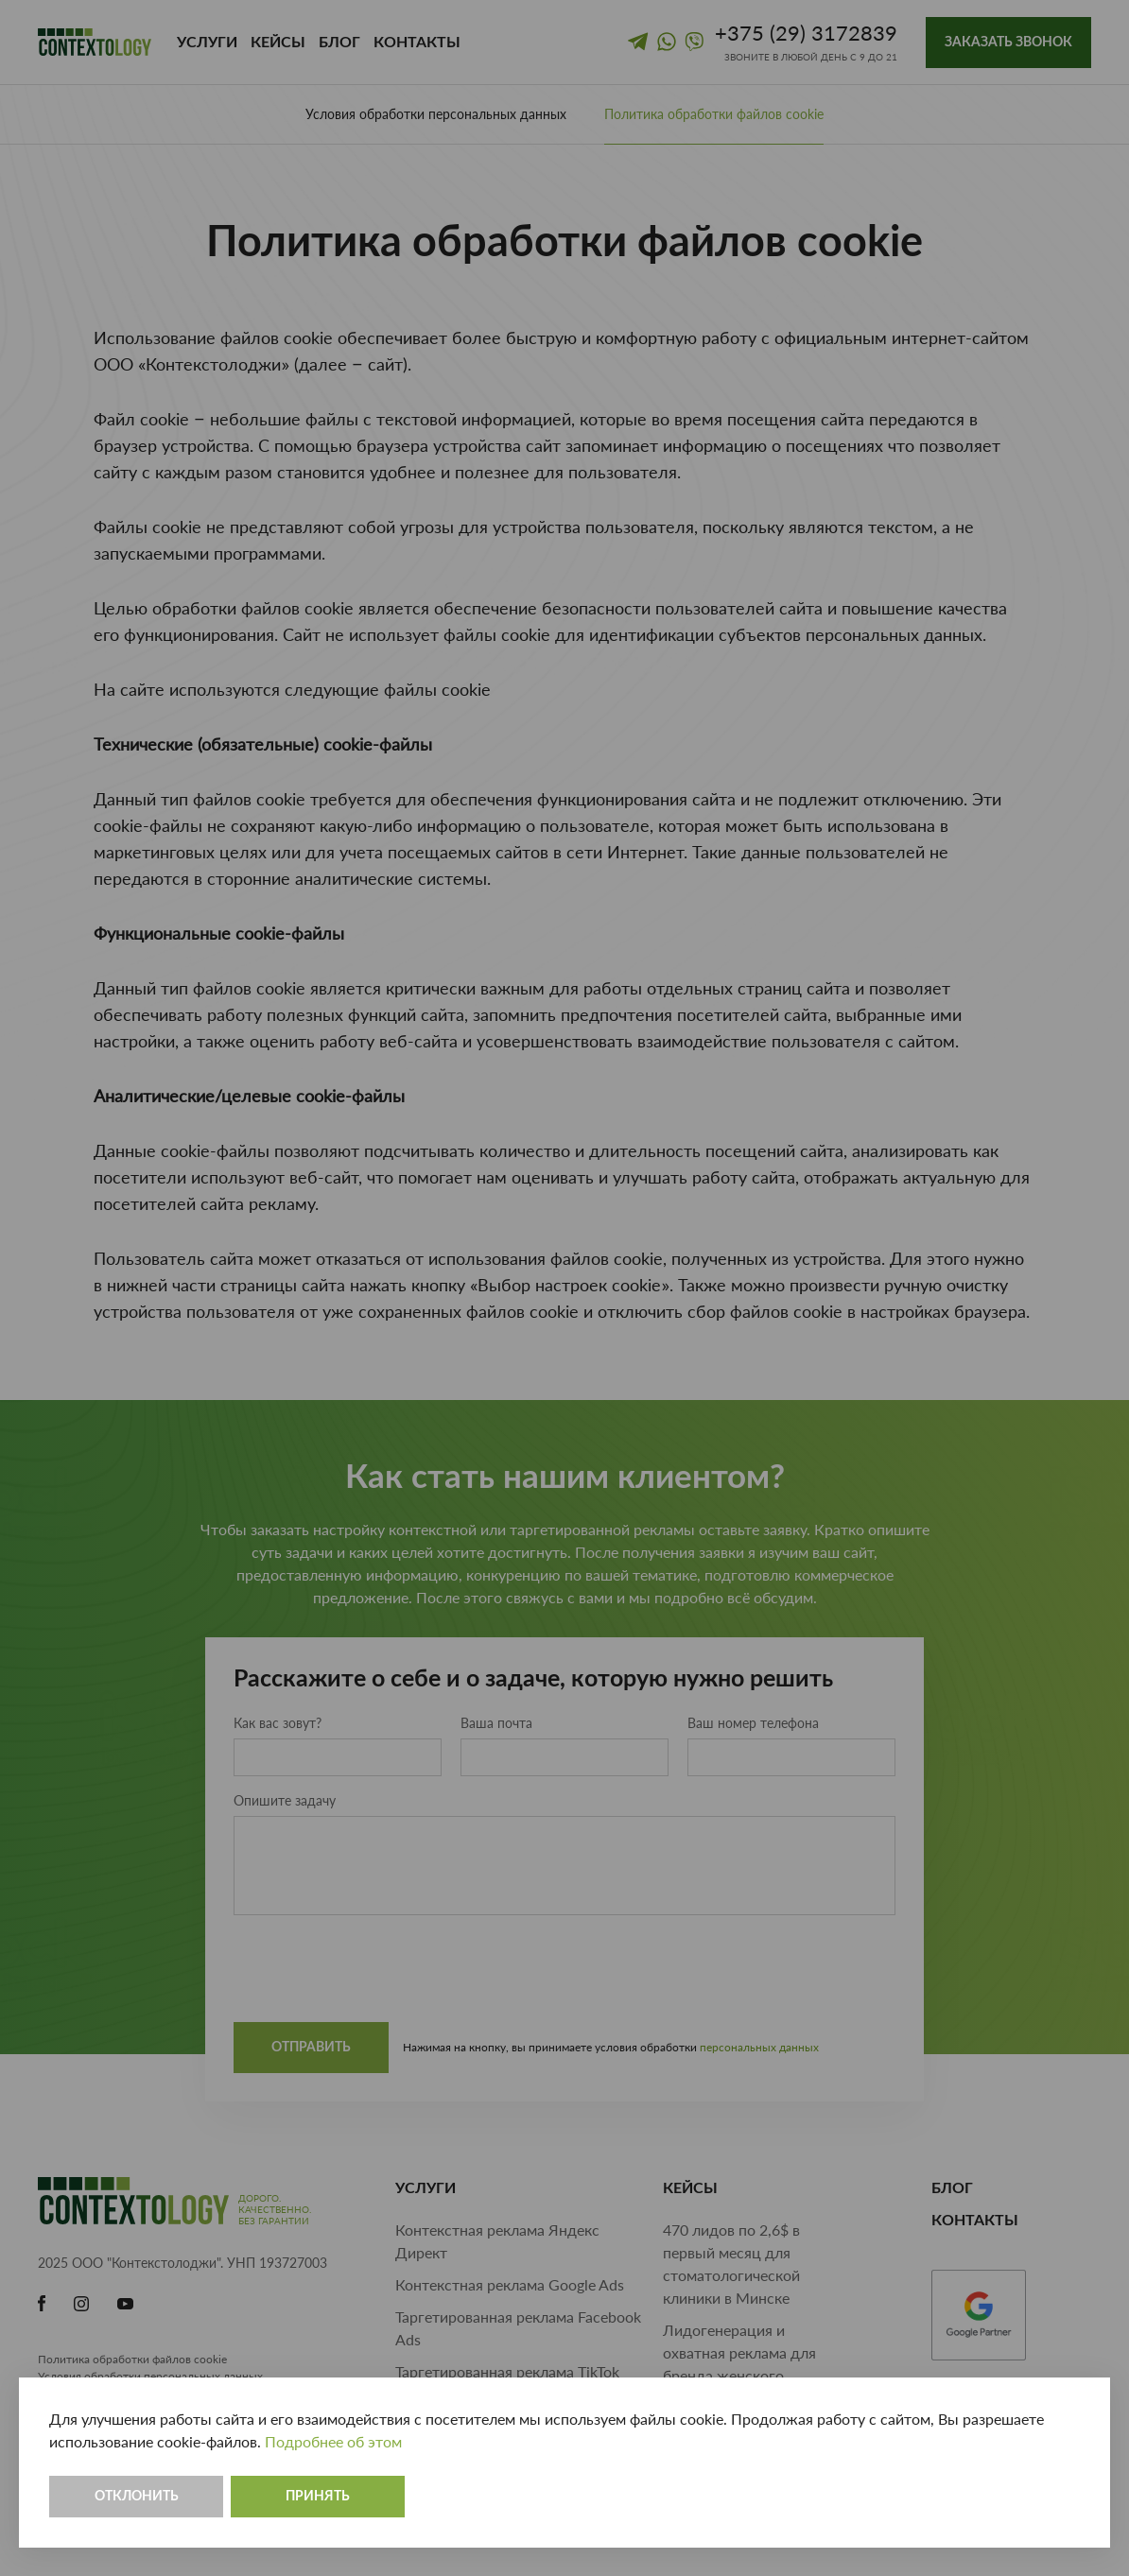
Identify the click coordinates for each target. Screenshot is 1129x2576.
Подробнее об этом (333, 2441)
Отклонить (137, 2496)
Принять (318, 2496)
